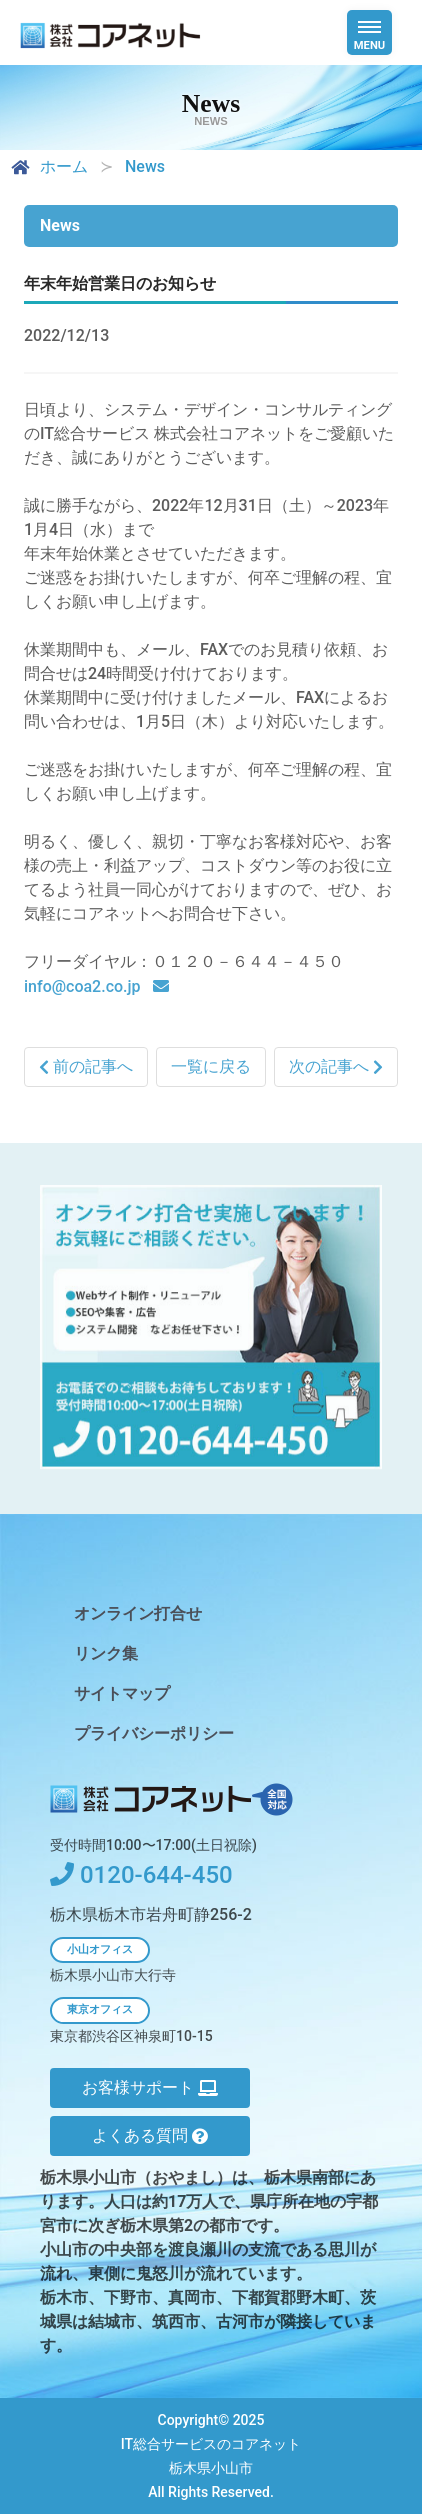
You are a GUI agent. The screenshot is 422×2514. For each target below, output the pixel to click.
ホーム (48, 167)
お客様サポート (150, 2087)
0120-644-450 (141, 1875)
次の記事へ (336, 1067)
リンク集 (106, 1653)
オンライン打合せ (138, 1613)
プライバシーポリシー (154, 1733)
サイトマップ (122, 1693)
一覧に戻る (211, 1067)
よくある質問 (150, 2135)
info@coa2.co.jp (84, 987)
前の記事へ (86, 1067)
